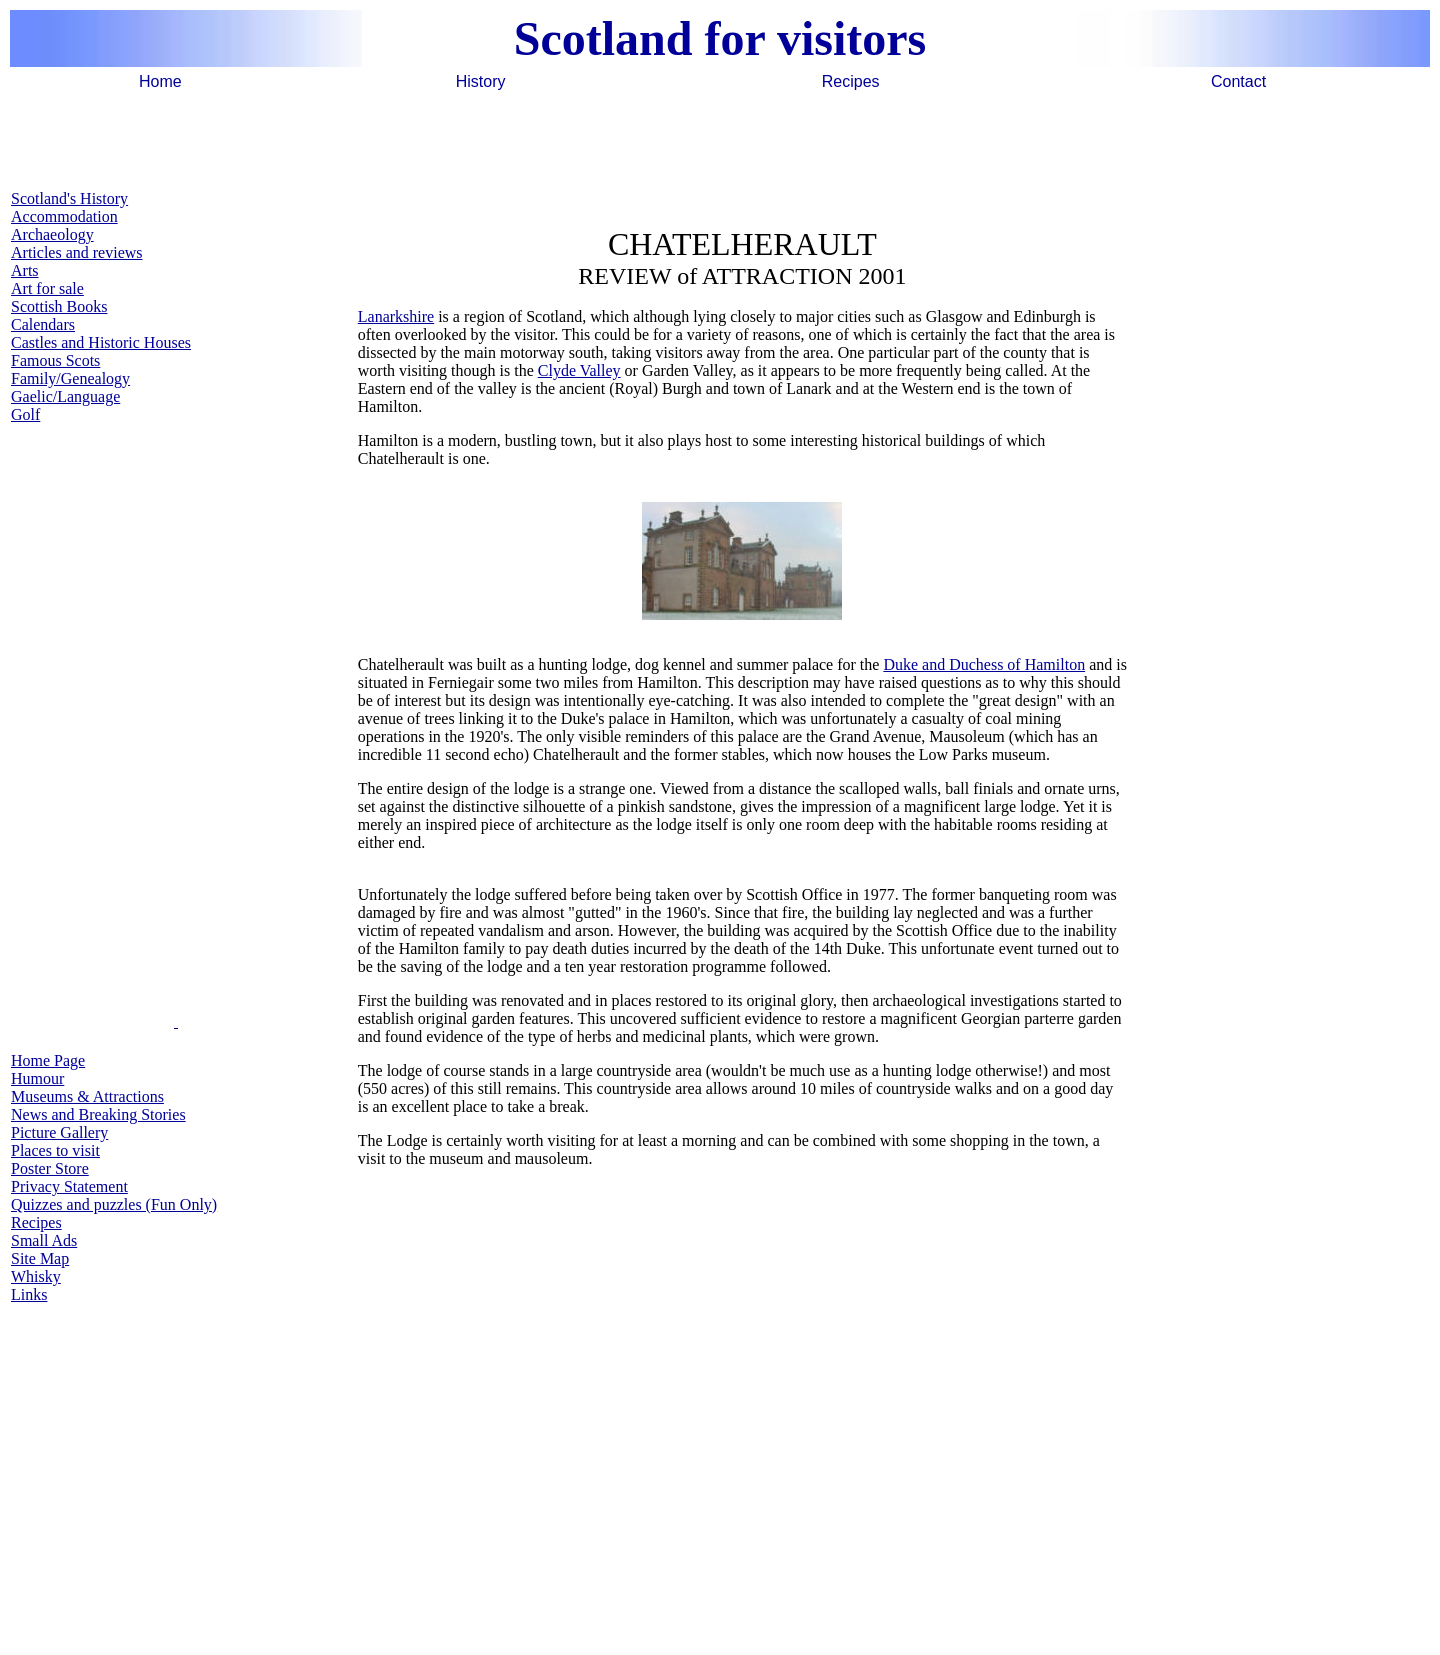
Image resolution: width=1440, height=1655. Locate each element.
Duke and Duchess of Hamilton (984, 664)
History (481, 81)
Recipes (851, 81)
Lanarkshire (396, 316)
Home (160, 81)
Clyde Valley (579, 370)
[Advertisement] (720, 139)
